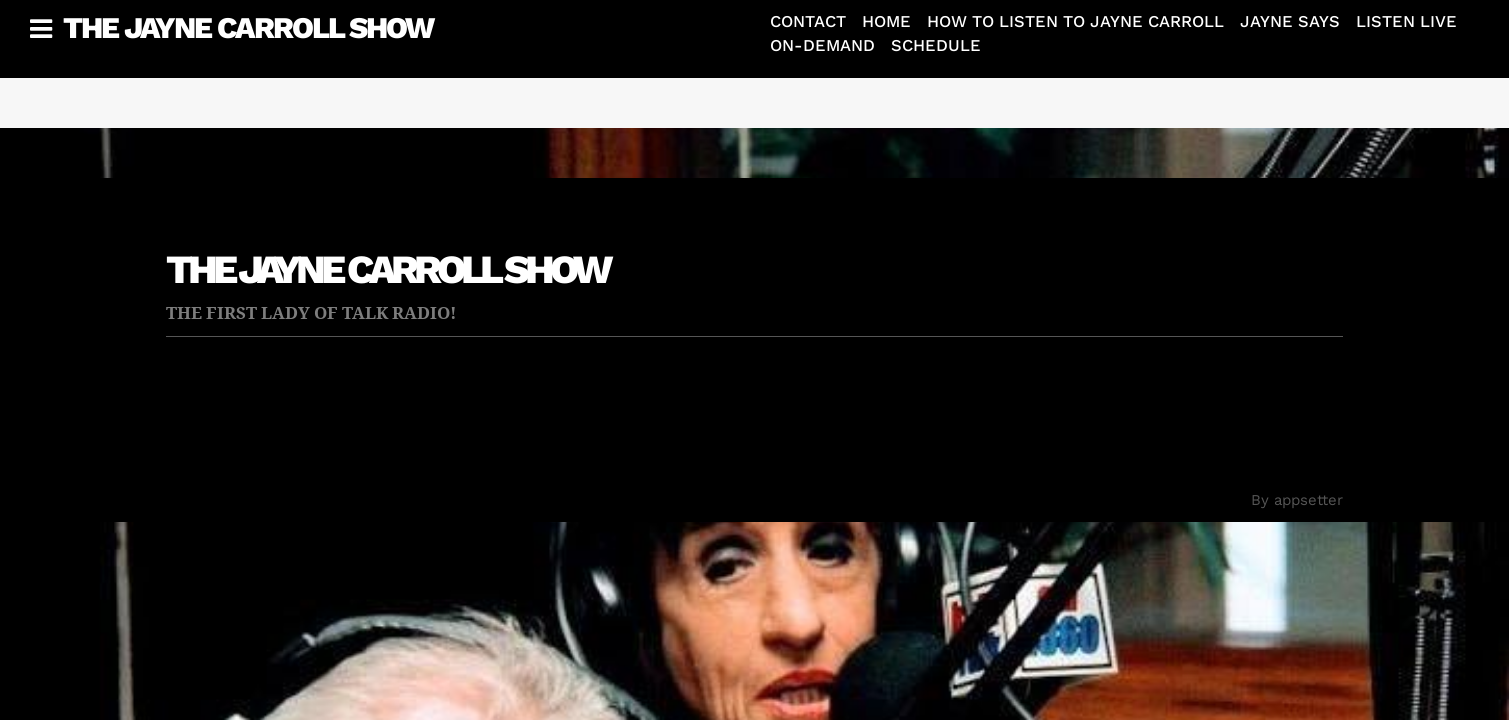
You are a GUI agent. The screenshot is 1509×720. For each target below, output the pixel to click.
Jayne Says (1290, 21)
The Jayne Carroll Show (248, 27)
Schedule (936, 45)
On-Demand (822, 45)
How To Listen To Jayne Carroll (1075, 21)
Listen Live (1406, 21)
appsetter (1308, 500)
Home (886, 21)
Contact (808, 21)
